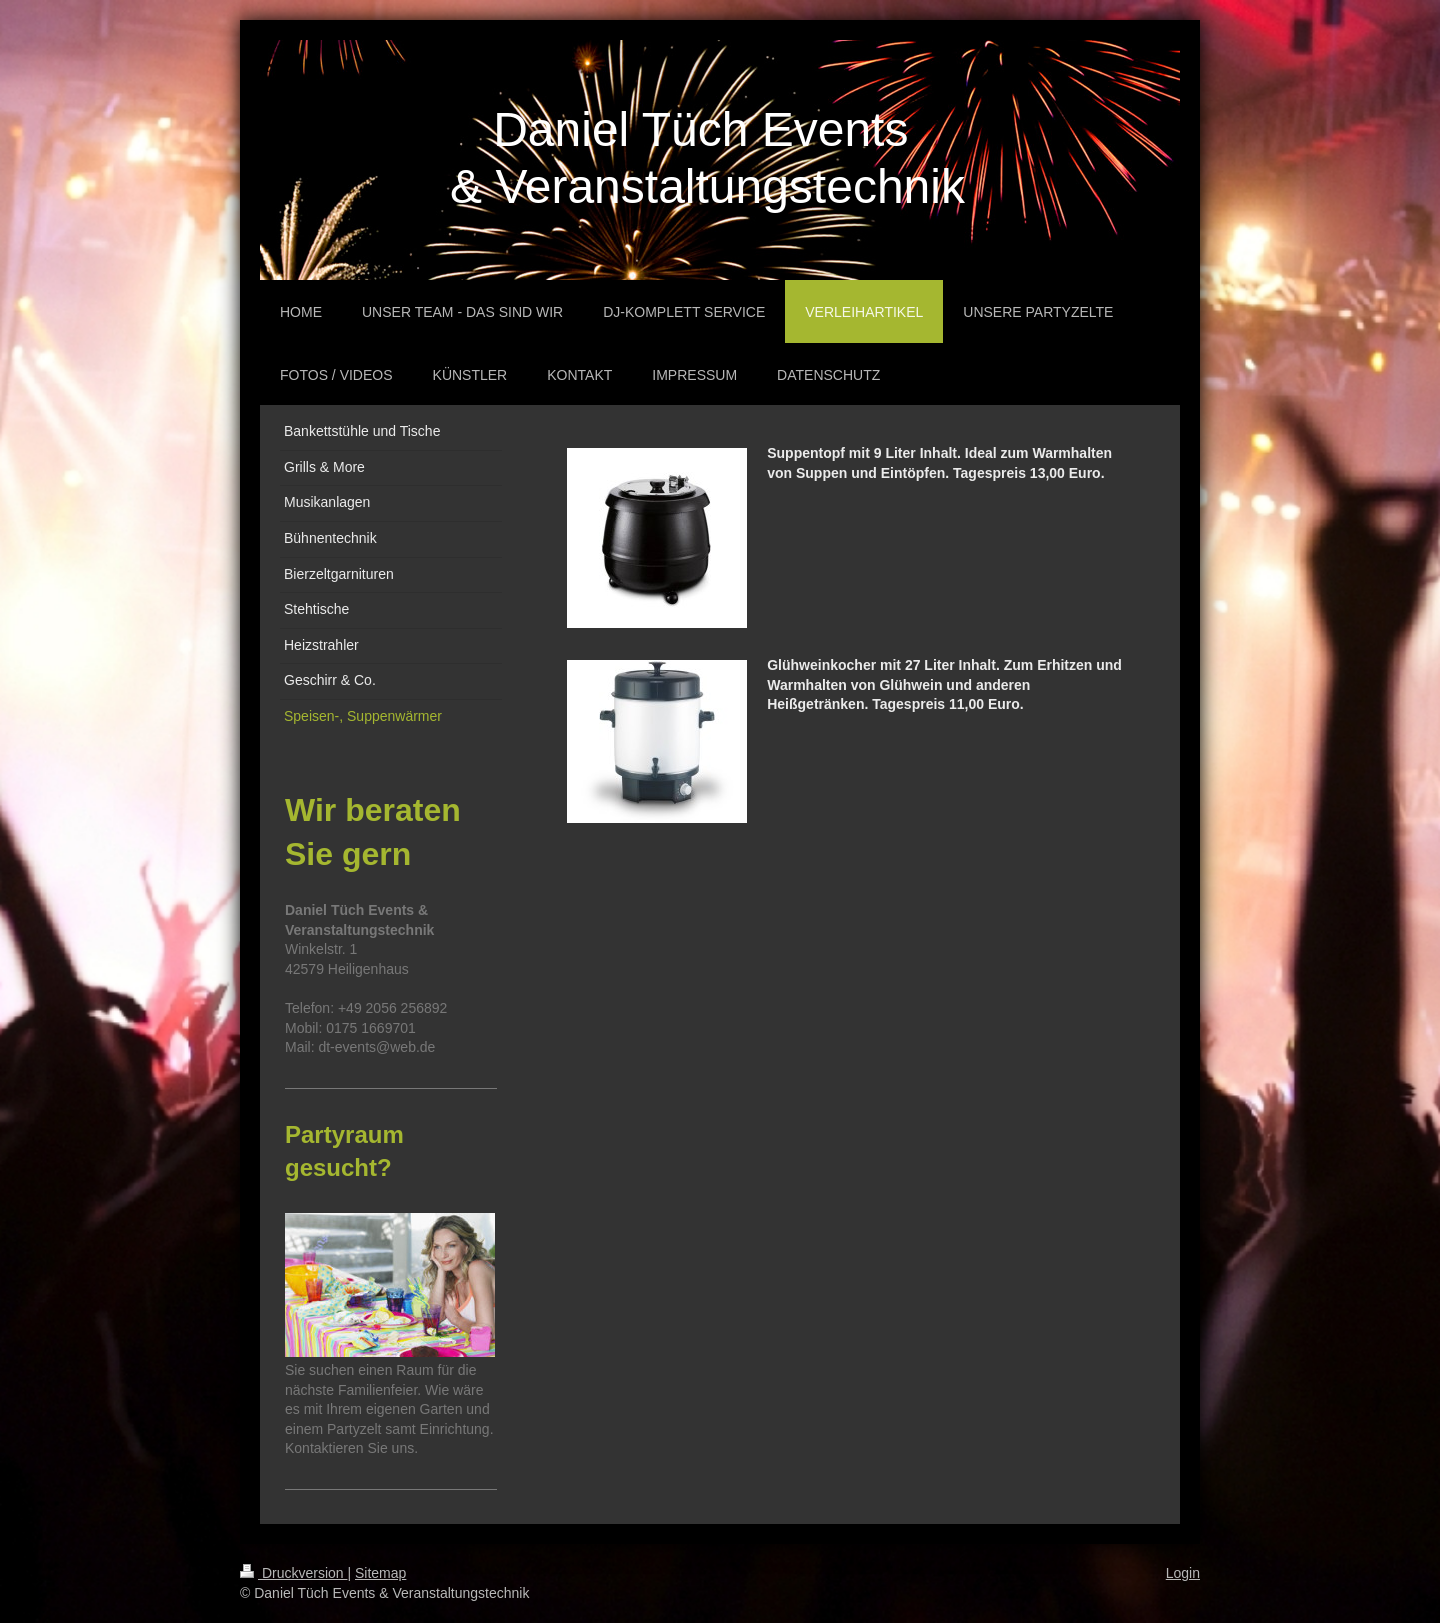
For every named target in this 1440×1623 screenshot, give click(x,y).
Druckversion (293, 1573)
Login (1183, 1573)
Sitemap (380, 1573)
